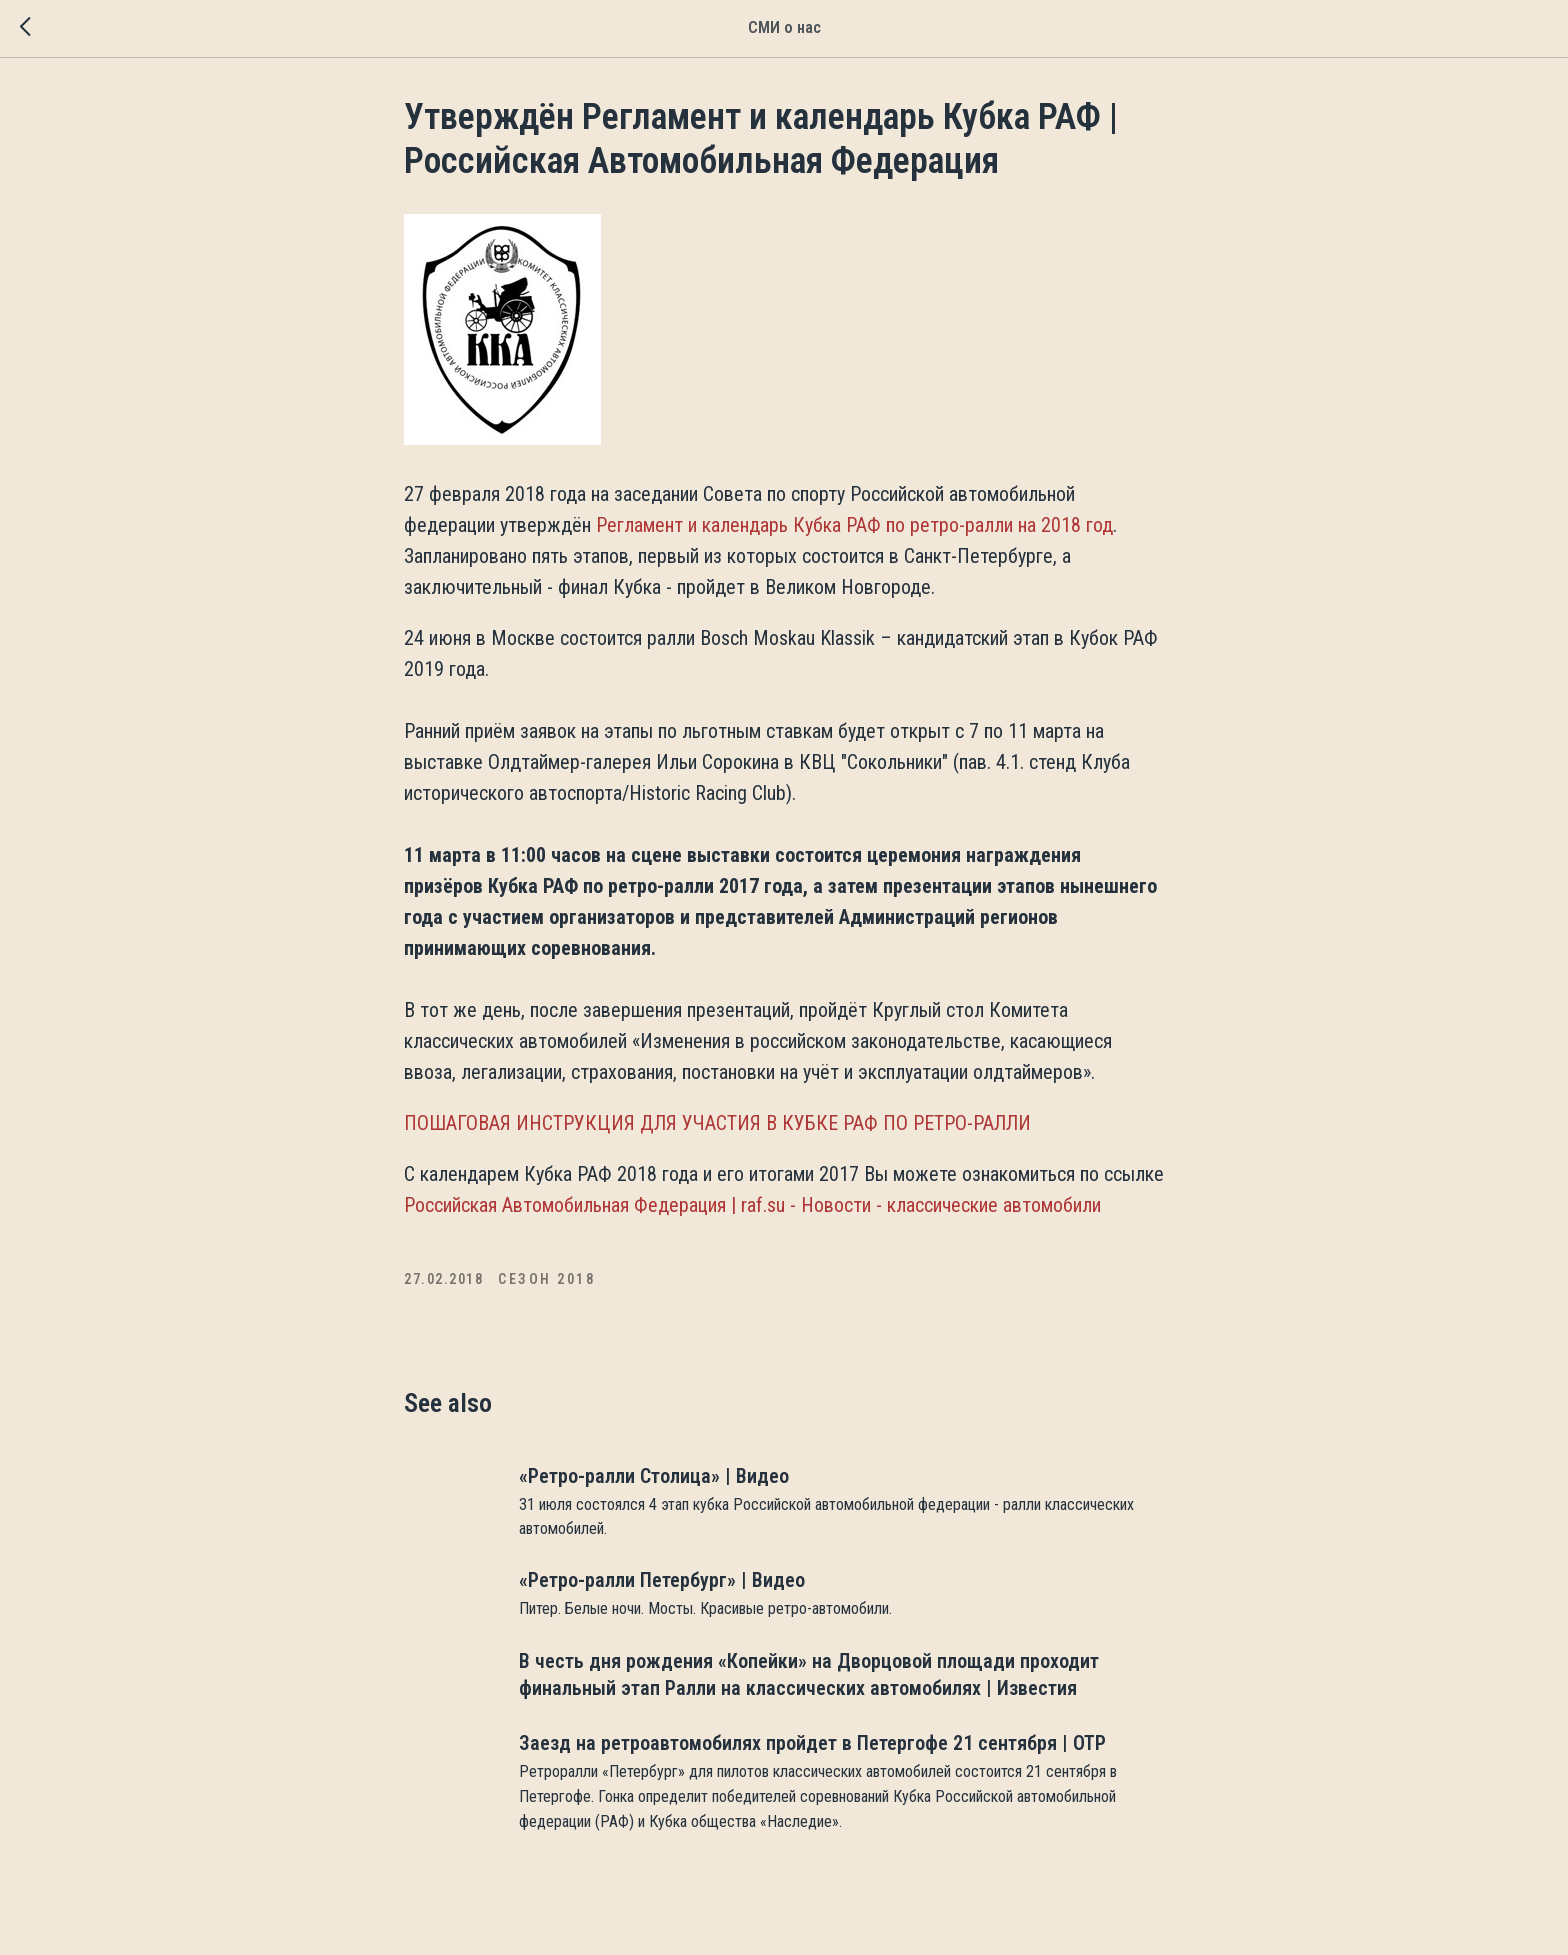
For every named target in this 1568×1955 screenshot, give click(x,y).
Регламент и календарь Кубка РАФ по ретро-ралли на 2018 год (854, 525)
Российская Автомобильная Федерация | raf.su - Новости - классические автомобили (752, 1205)
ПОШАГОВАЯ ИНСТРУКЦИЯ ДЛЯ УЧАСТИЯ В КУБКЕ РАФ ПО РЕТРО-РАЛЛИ (717, 1123)
